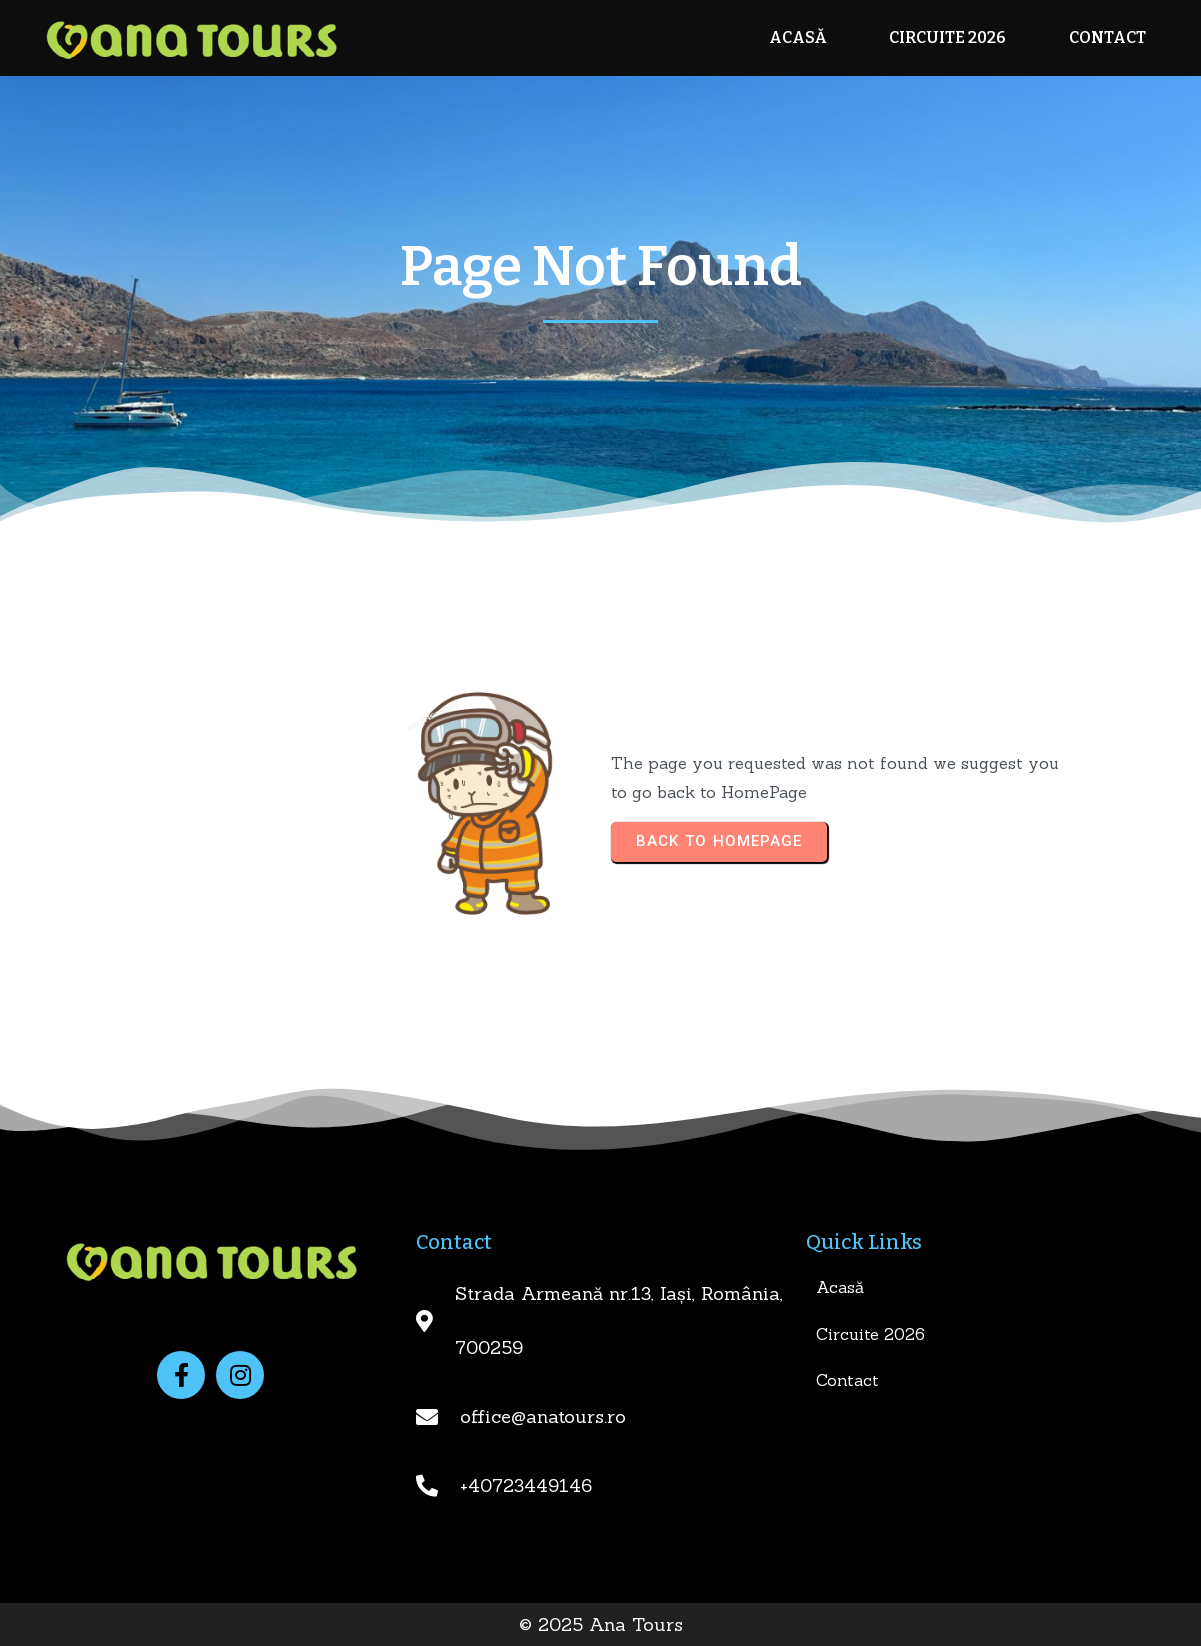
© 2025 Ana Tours (601, 1624)
